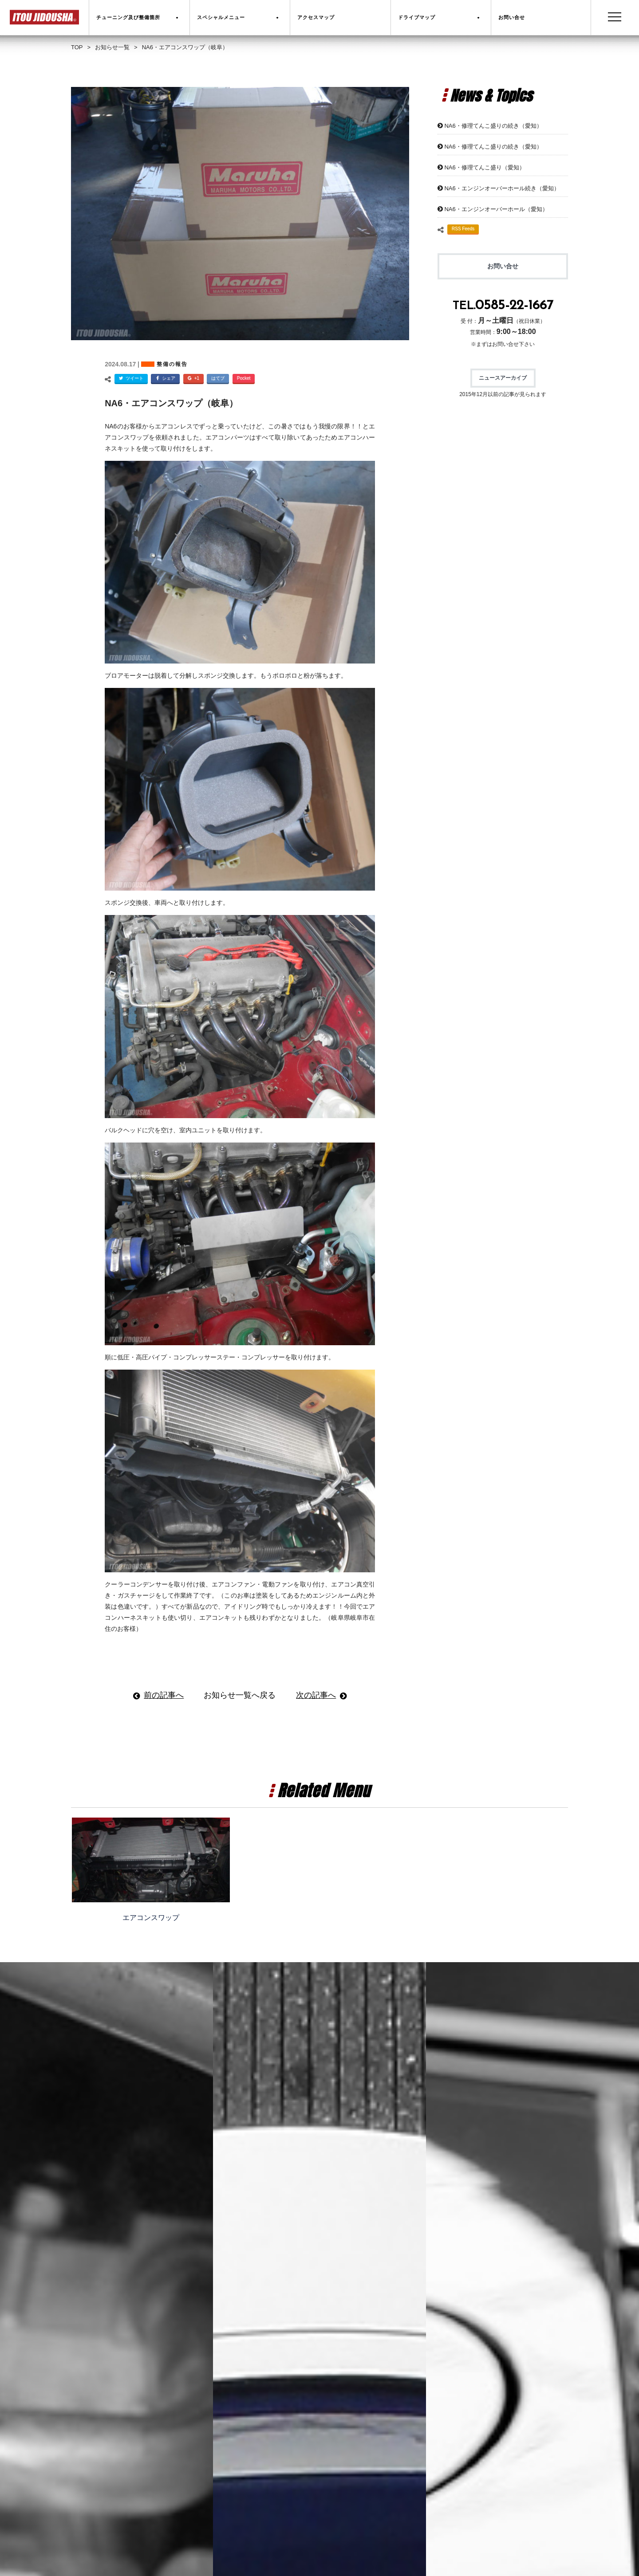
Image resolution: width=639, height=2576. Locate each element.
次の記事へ (316, 1695)
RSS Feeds (463, 228)
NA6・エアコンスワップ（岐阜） (171, 403)
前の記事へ (164, 1695)
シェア (164, 379)
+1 (192, 379)
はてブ (218, 378)
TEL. (503, 306)
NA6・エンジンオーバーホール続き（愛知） (501, 188)
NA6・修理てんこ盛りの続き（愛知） (493, 125)
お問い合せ (502, 266)
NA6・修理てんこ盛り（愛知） (484, 167)
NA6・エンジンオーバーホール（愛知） (496, 209)
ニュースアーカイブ (503, 378)
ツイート (130, 379)
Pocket (244, 378)
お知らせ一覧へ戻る (240, 1695)
